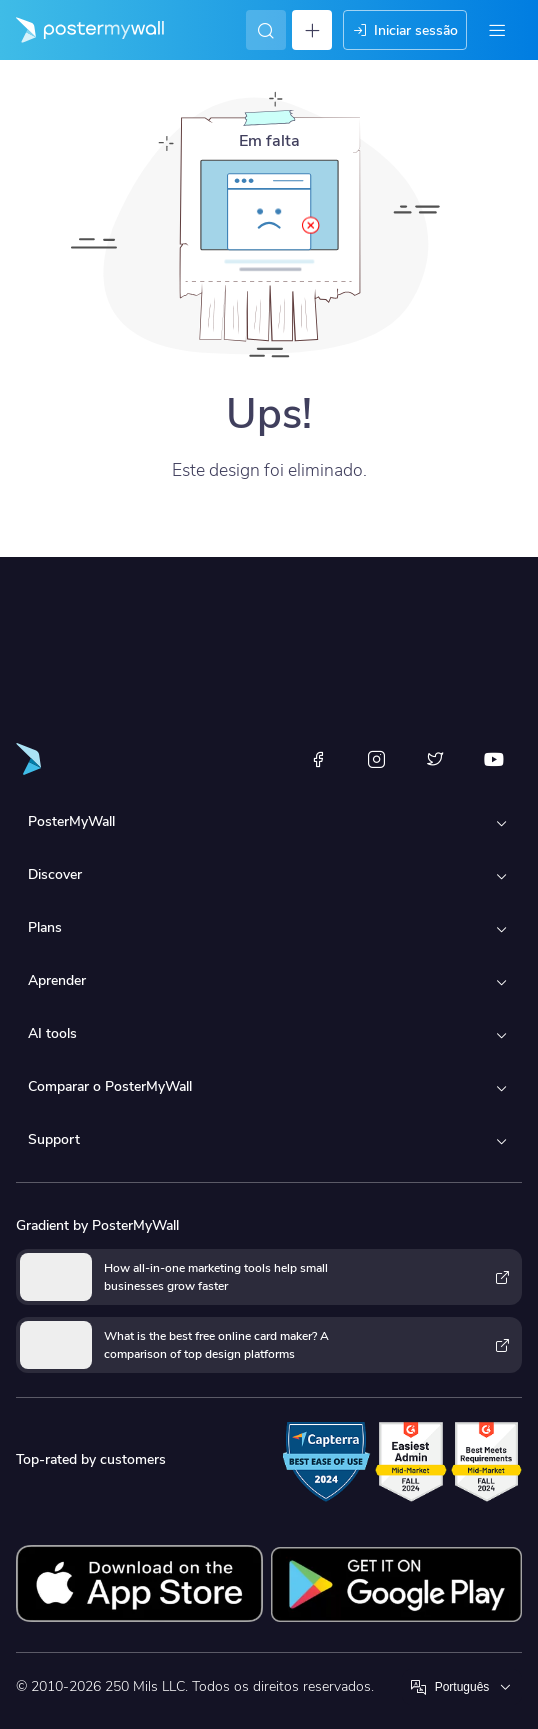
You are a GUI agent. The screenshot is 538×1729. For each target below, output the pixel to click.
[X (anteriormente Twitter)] (435, 759)
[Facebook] (318, 759)
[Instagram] (377, 759)
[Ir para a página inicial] (82, 30)
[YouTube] (494, 759)
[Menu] (497, 30)
